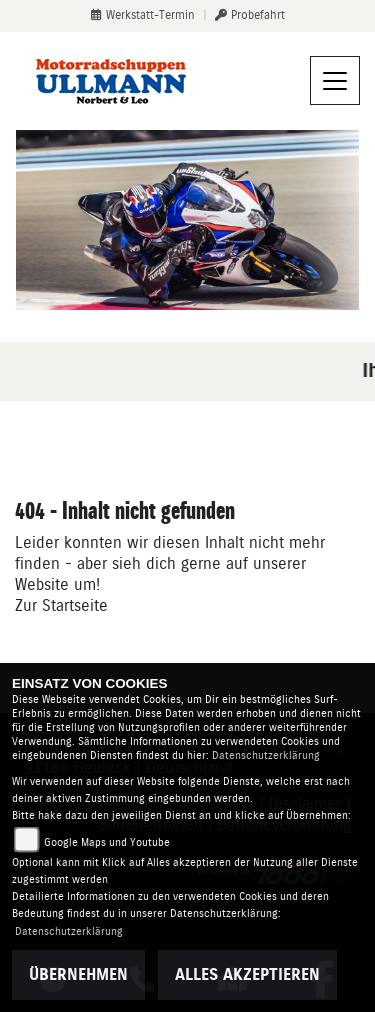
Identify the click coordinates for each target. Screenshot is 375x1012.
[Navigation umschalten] (335, 81)
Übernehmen (78, 974)
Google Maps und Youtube (107, 842)
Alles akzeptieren (247, 974)
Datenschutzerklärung (266, 755)
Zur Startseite (61, 605)
